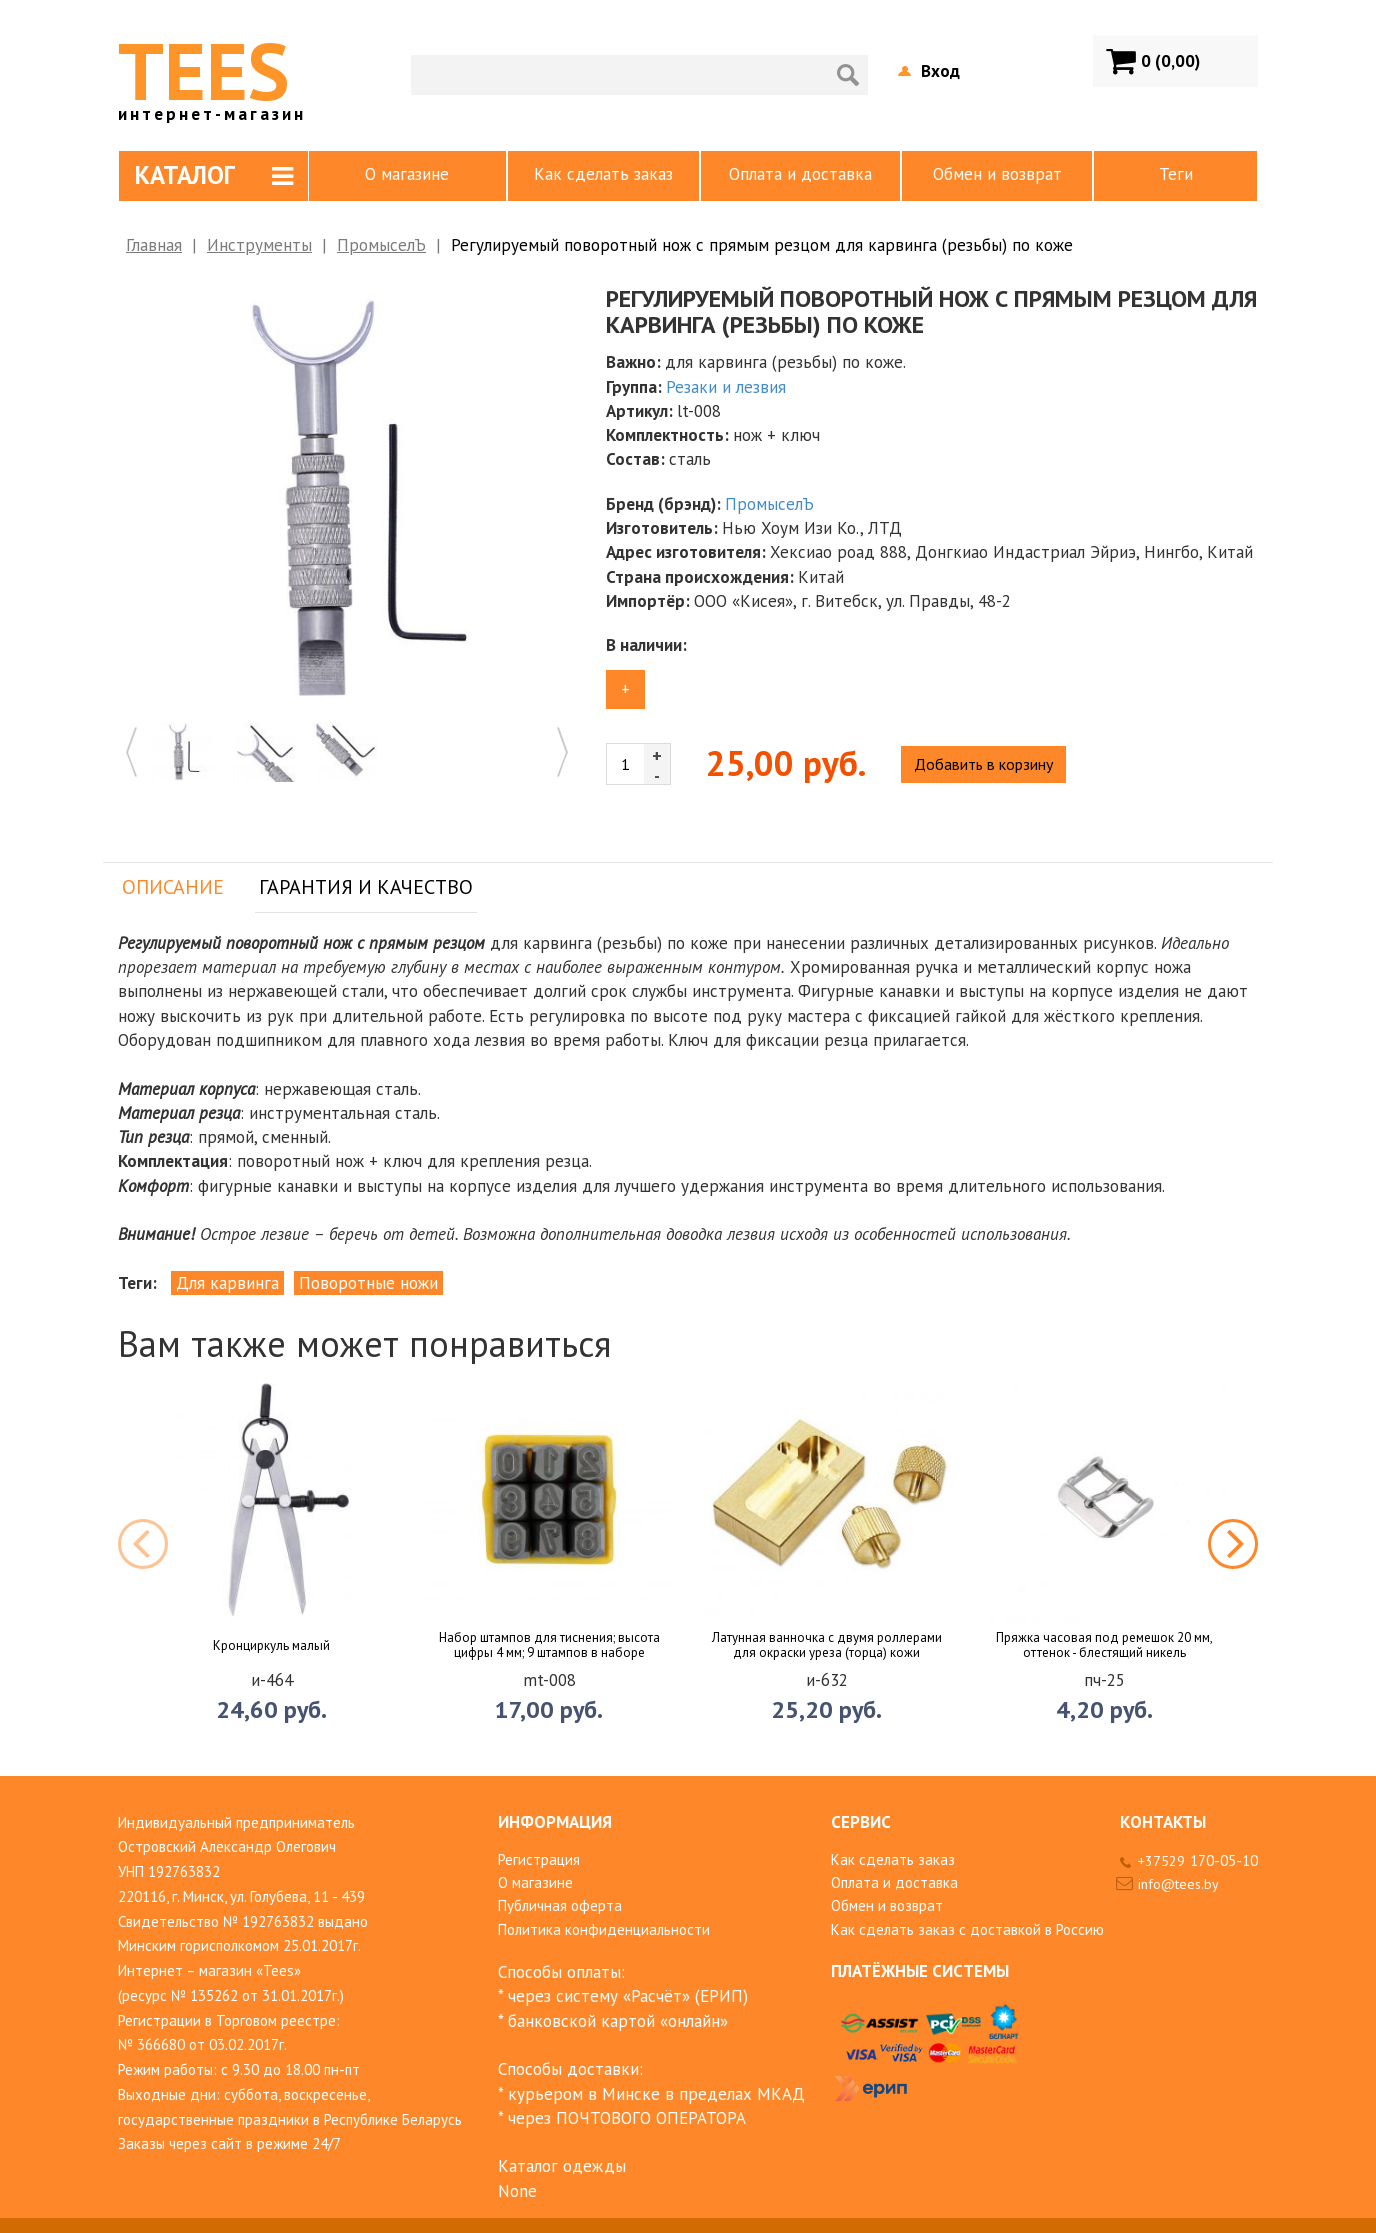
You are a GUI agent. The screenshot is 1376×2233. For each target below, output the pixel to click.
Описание (173, 887)
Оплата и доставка (800, 174)
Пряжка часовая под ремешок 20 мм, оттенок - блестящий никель (1104, 1645)
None (517, 2191)
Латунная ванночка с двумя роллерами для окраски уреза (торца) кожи (827, 1645)
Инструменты (259, 245)
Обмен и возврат (997, 174)
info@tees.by (1178, 1884)
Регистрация (539, 1859)
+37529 (1198, 1861)
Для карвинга (227, 1283)
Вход (940, 71)
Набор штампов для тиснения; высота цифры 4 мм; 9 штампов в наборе (549, 1645)
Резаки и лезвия (726, 387)
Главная (154, 245)
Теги (1176, 174)
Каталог (214, 175)
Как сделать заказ (603, 174)
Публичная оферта (560, 1905)
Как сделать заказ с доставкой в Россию (967, 1929)
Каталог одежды (562, 2166)
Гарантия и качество (366, 887)
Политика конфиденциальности (604, 1929)
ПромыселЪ (381, 245)
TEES (212, 70)
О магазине (407, 174)
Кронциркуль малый (271, 1646)
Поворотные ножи (368, 1283)
